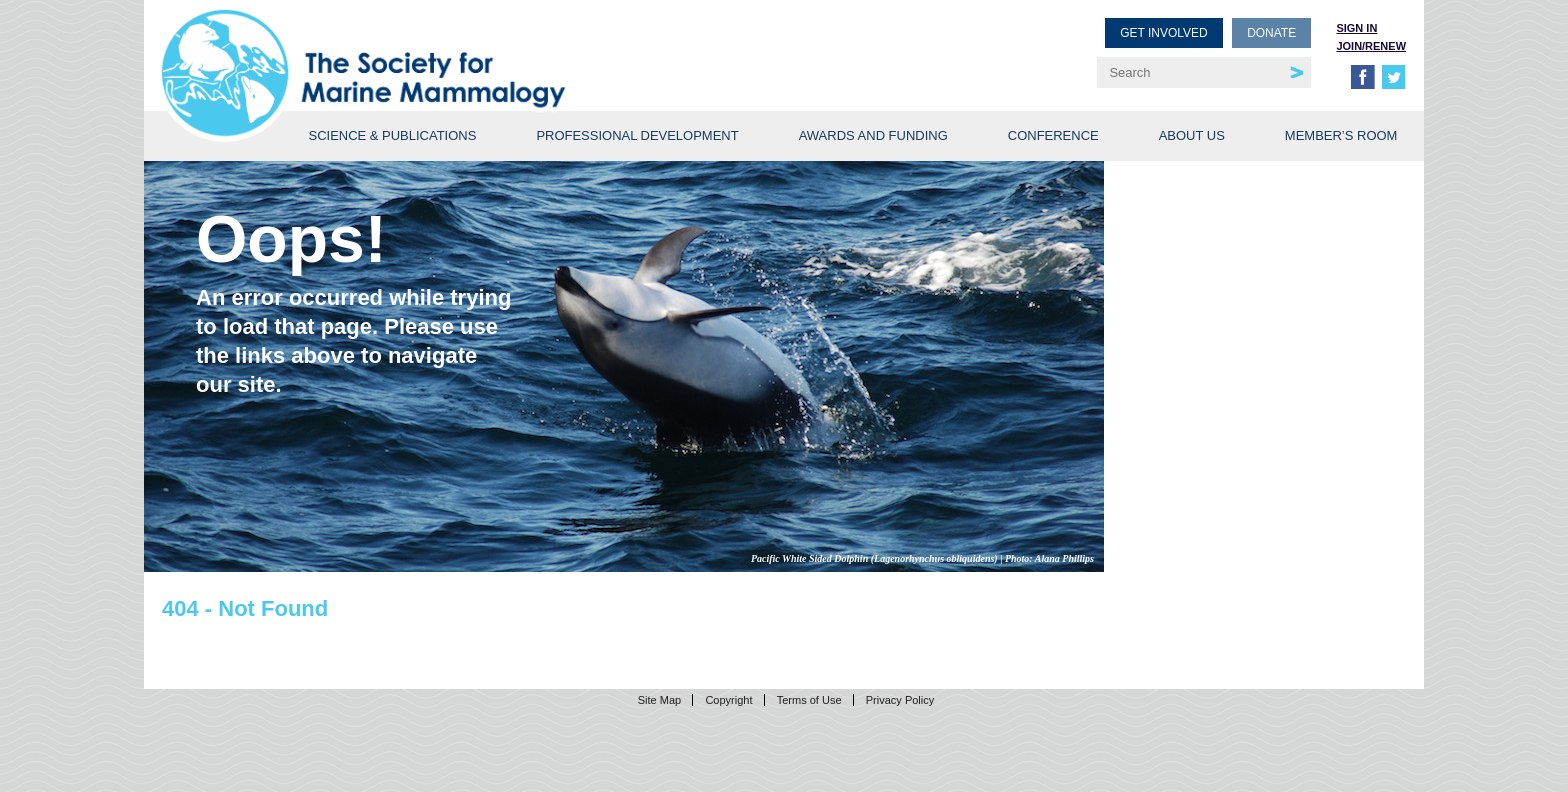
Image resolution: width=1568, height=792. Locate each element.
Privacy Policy (900, 700)
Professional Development (637, 135)
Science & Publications (392, 135)
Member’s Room (1341, 135)
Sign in (1356, 28)
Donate (1271, 33)
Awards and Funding (873, 135)
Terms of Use (809, 700)
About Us (1192, 135)
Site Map (659, 700)
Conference (1053, 135)
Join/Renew (1371, 46)
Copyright (728, 700)
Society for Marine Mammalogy (476, 47)
